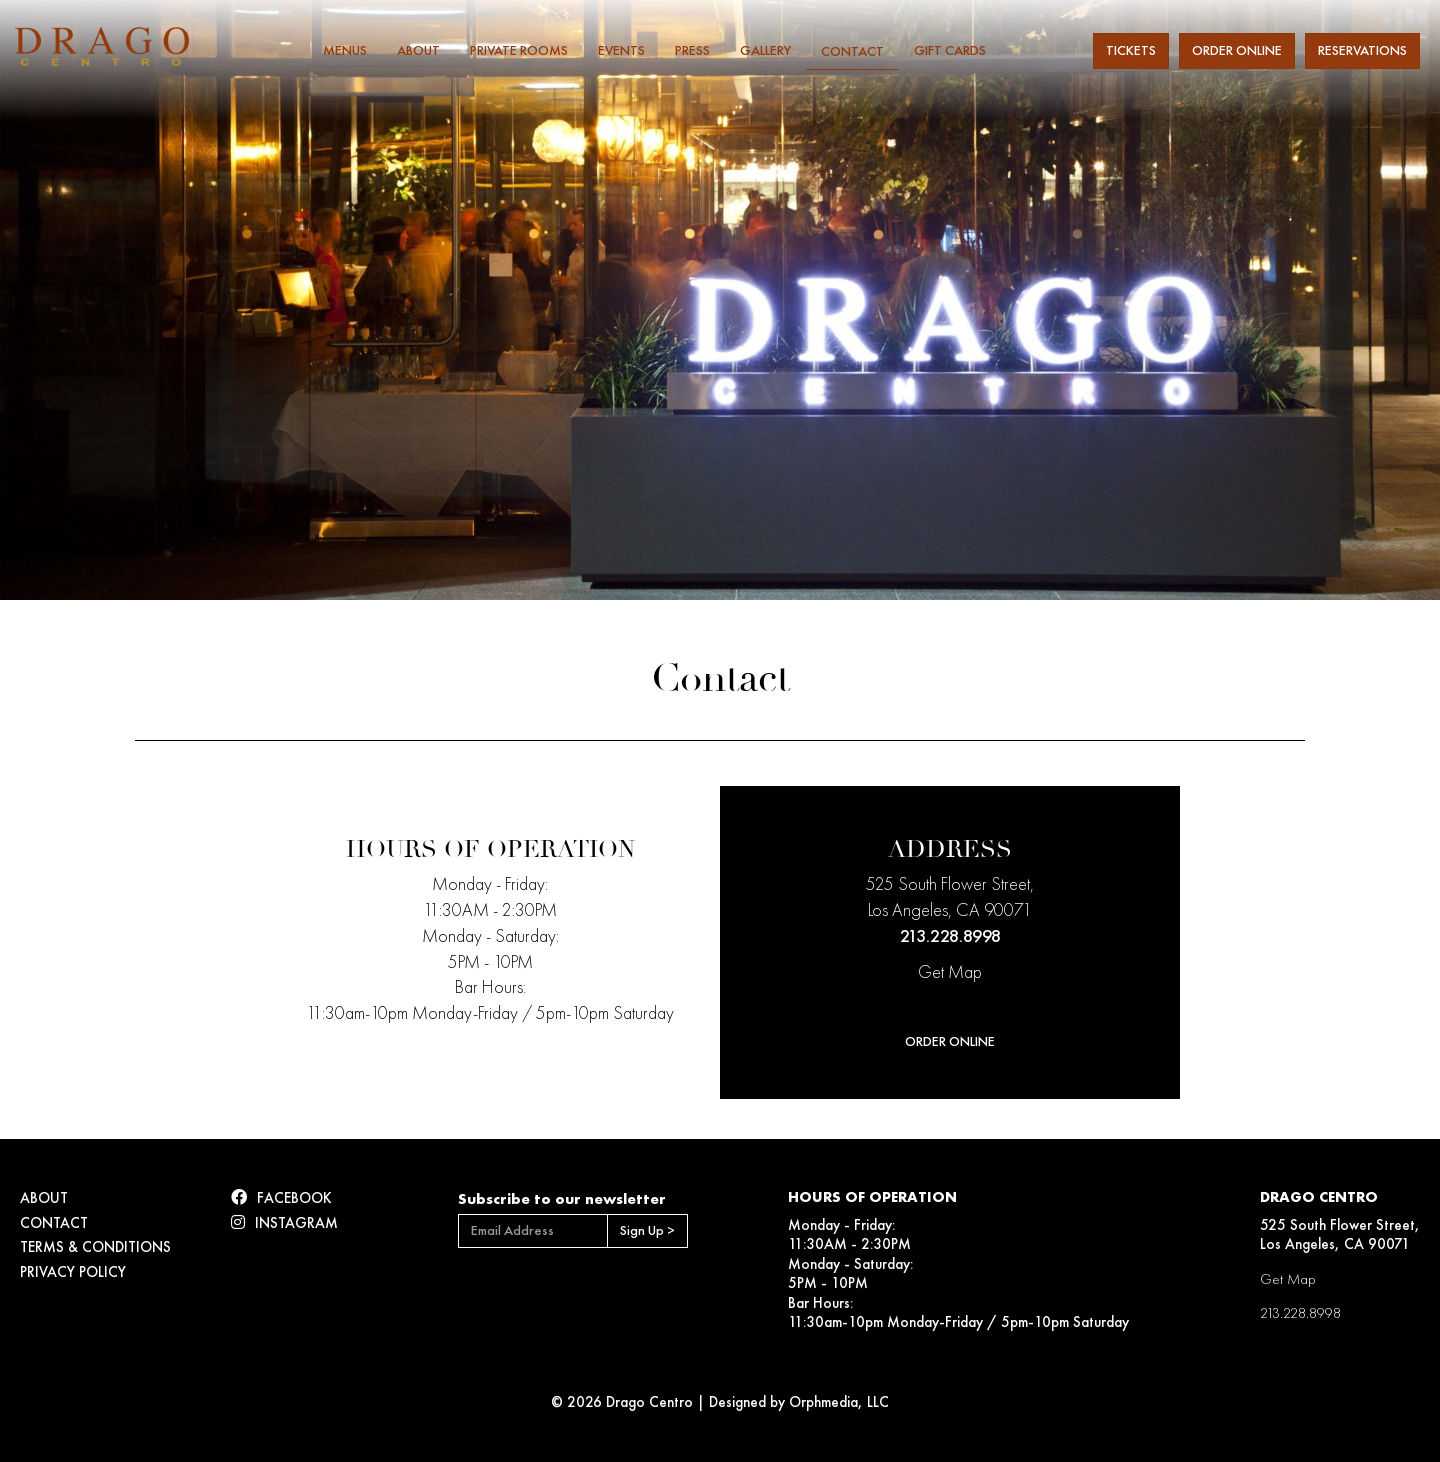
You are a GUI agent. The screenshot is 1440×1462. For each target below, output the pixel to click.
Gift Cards (950, 50)
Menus (345, 50)
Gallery (765, 50)
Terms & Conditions (95, 1247)
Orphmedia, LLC (839, 1402)
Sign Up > (647, 1230)
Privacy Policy (73, 1272)
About (418, 50)
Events (621, 50)
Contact (852, 51)
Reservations (1362, 50)
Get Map (950, 972)
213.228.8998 (950, 936)
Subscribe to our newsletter (562, 1198)
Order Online (1237, 50)
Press (692, 50)
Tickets (1131, 50)
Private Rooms (519, 50)
